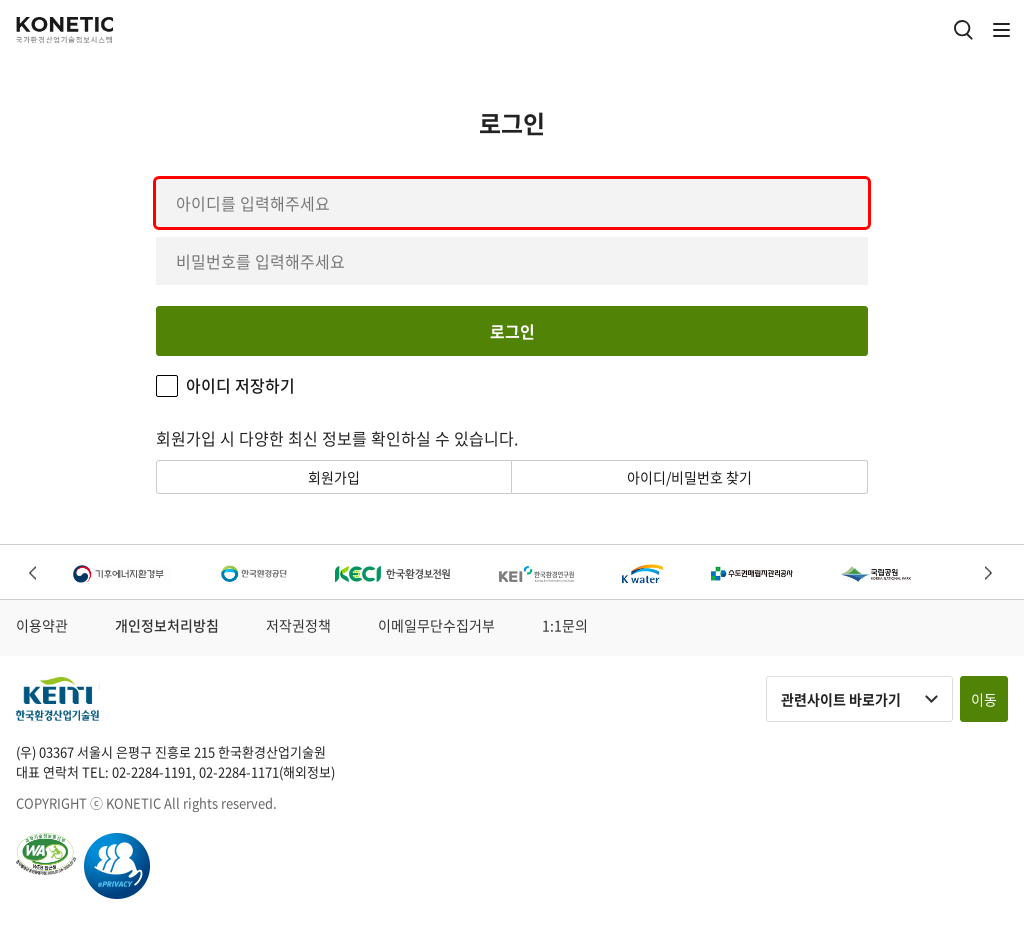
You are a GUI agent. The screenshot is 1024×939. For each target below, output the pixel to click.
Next (989, 574)
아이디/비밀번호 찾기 (689, 477)
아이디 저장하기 (240, 385)
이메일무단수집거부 (436, 625)
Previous (34, 574)
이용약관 (42, 625)
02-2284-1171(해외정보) (267, 771)
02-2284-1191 (152, 771)
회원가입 (334, 477)
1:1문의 (565, 625)
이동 (984, 699)
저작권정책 (298, 625)
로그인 (512, 331)
